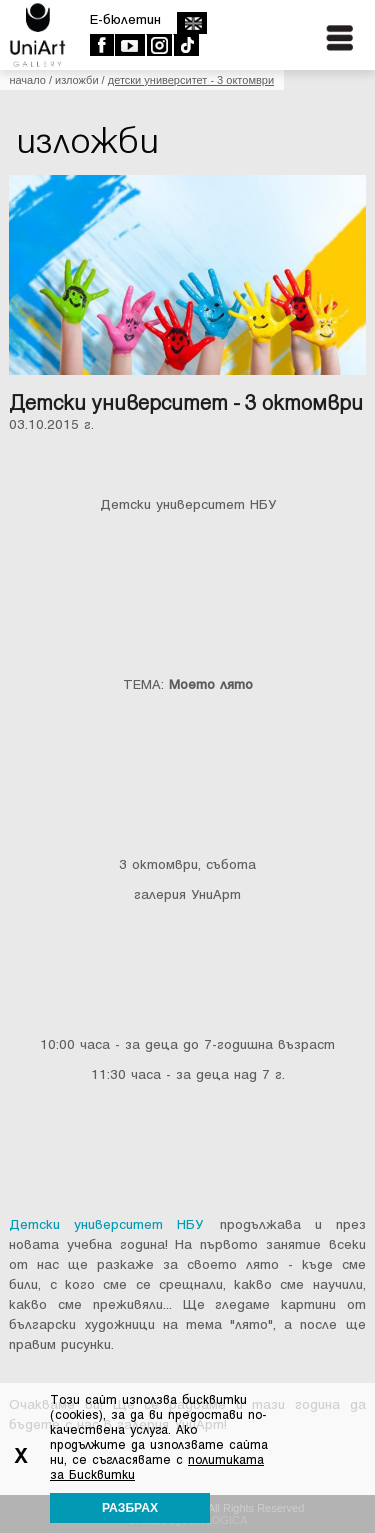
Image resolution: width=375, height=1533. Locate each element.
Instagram (158, 45)
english (191, 23)
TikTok (185, 45)
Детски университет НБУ (106, 1224)
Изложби (77, 80)
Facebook (101, 45)
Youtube (129, 45)
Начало (27, 80)
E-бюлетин (125, 19)
